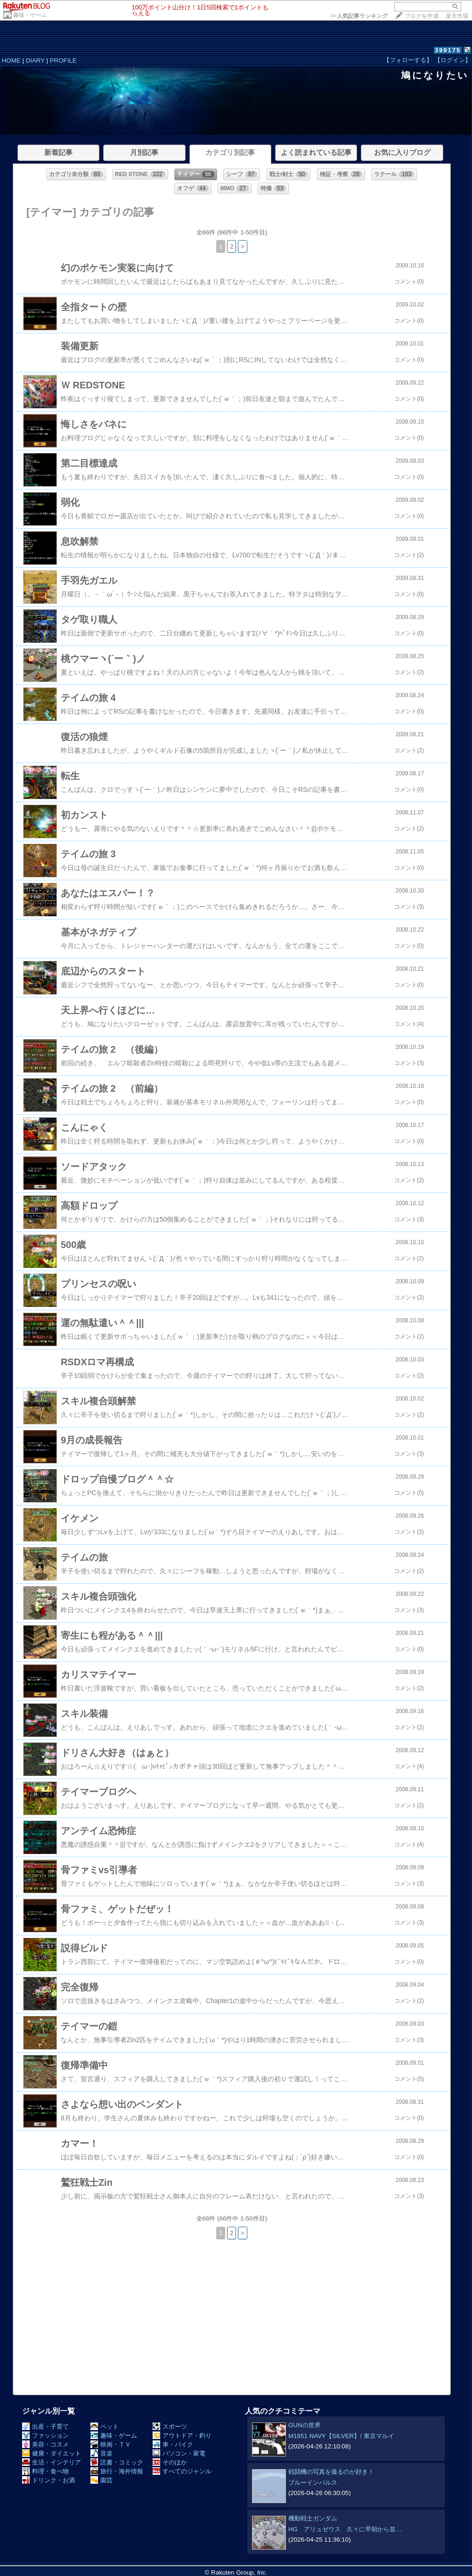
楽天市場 (457, 16)
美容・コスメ (45, 2444)
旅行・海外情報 (116, 2471)
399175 (448, 50)
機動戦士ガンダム (312, 2518)
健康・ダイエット (51, 2453)
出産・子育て (45, 2426)
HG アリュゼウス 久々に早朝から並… (345, 2529)
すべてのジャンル (182, 2471)
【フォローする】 (407, 60)
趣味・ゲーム (30, 15)
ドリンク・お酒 (48, 2480)
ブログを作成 (422, 16)
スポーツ (170, 2426)
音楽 (101, 2453)
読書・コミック (116, 2462)
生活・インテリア (51, 2462)
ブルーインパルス (312, 2482)
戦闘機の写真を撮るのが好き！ (331, 2471)
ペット (104, 2426)
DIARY (35, 60)
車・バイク (173, 2444)
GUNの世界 (304, 2425)
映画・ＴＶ (110, 2444)
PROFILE (63, 60)
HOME (11, 60)
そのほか (170, 2462)
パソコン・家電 (179, 2453)
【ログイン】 (452, 60)
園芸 (101, 2480)
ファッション (45, 2435)
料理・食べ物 (45, 2471)
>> (359, 16)
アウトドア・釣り (182, 2435)
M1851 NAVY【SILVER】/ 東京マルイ (341, 2435)
